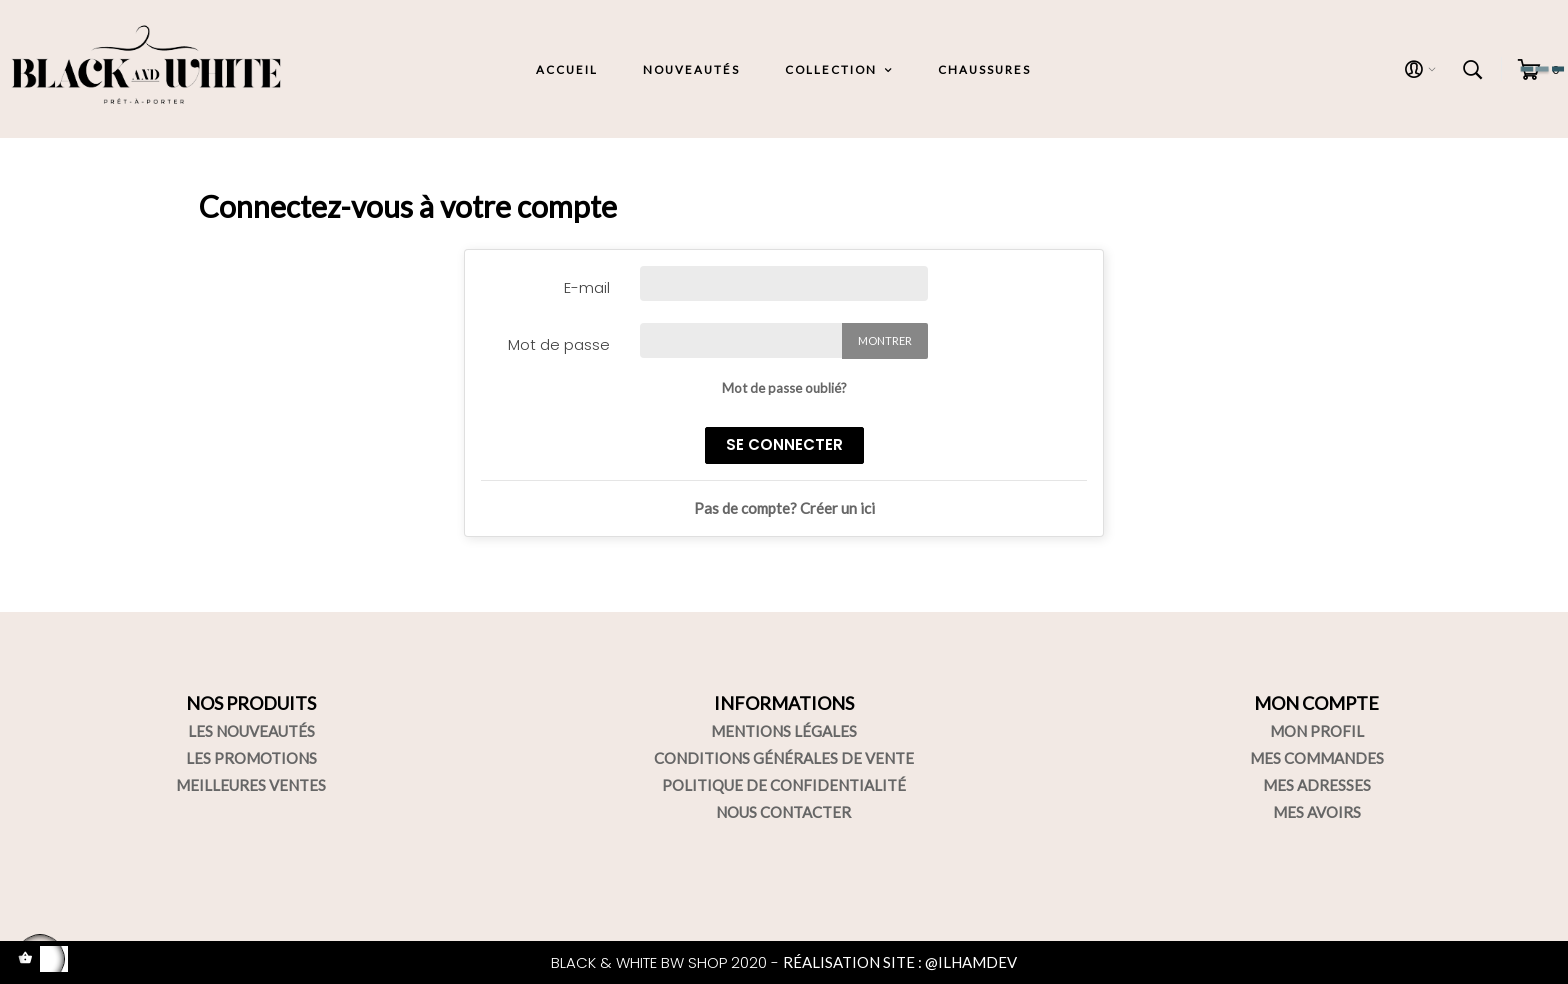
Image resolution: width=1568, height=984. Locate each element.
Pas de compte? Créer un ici (784, 508)
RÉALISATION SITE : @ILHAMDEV (900, 962)
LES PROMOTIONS (251, 758)
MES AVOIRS (1317, 812)
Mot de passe (559, 344)
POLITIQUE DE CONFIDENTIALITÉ (784, 785)
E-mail (587, 287)
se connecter (784, 444)
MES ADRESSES (1317, 785)
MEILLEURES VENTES (251, 785)
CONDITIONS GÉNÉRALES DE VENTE (784, 758)
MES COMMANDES (1317, 758)
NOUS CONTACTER (783, 812)
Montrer (885, 340)
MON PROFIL (1317, 731)
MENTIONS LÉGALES (784, 731)
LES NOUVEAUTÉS (251, 731)
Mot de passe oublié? (784, 388)
